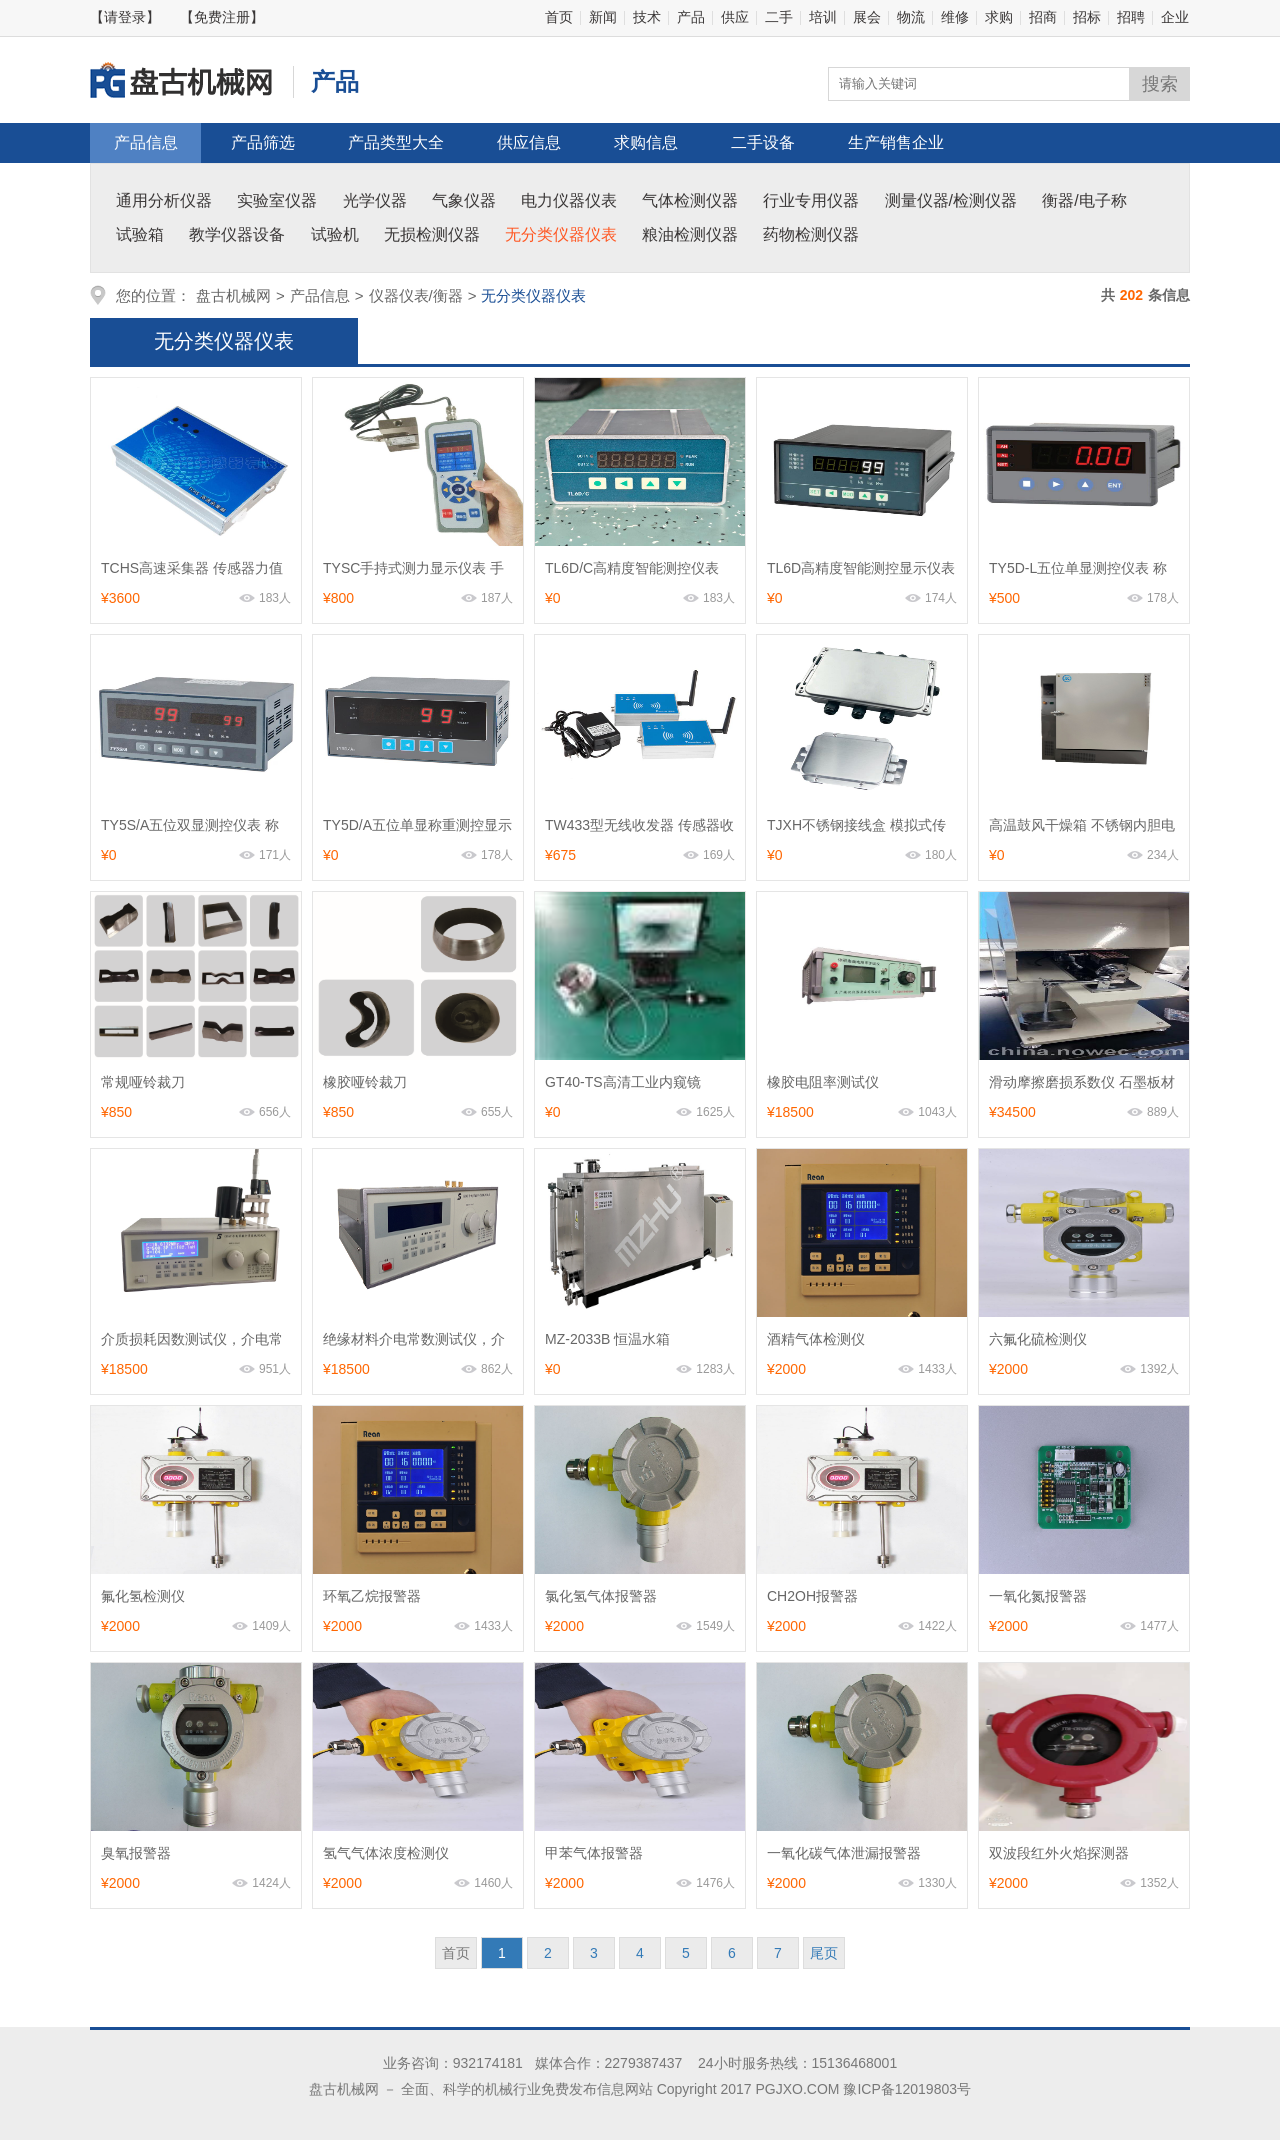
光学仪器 (375, 200)
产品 (691, 17)
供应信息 (529, 142)
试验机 (335, 234)
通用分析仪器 (164, 200)
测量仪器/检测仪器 (951, 200)
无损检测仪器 (432, 234)
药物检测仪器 (811, 234)
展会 (867, 17)
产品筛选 (263, 142)
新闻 (603, 17)
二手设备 (763, 142)
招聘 (1131, 17)
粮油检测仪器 (690, 234)
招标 (1087, 17)
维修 (955, 17)
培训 (823, 17)
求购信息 (646, 142)
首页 (559, 17)
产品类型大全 (396, 142)
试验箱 (140, 234)
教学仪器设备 (237, 234)
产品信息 (146, 142)
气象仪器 (464, 200)
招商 (1043, 17)
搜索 (1160, 84)
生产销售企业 (896, 142)
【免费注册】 (222, 17)
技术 (647, 17)
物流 (911, 17)
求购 (999, 17)
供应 (735, 17)
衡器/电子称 (1084, 200)
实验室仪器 (277, 200)
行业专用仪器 (811, 200)
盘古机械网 (233, 295)
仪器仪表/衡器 (416, 295)
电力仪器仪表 (569, 200)
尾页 (824, 1953)
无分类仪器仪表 (561, 234)
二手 (779, 17)
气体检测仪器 (690, 200)
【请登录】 (125, 17)
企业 (1175, 17)
